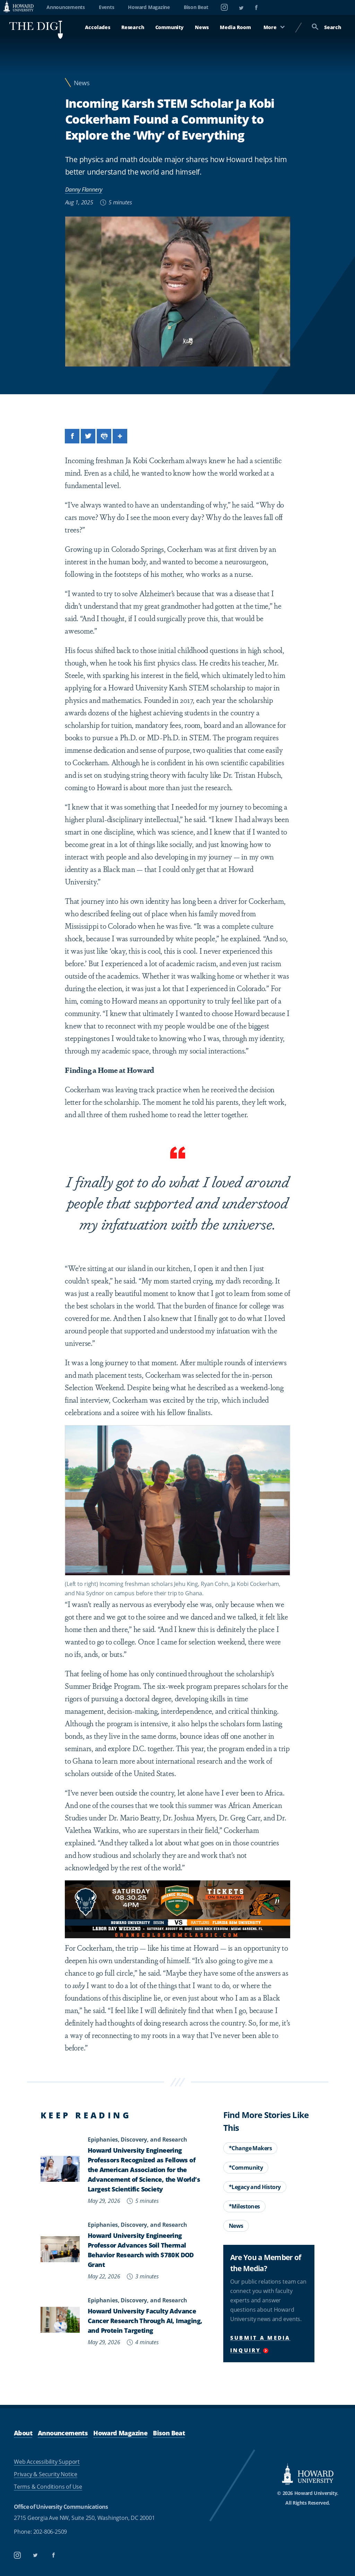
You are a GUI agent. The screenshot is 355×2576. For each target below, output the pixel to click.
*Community (246, 2167)
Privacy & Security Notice (45, 2474)
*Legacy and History (255, 2187)
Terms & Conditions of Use (48, 2486)
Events (106, 7)
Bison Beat (196, 7)
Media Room (235, 27)
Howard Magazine (149, 7)
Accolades (97, 27)
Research (132, 27)
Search (326, 27)
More (274, 27)
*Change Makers (250, 2148)
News (202, 27)
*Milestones (244, 2206)
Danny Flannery (83, 189)
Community (169, 27)
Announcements (65, 7)
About (23, 2432)
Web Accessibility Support (47, 2461)
